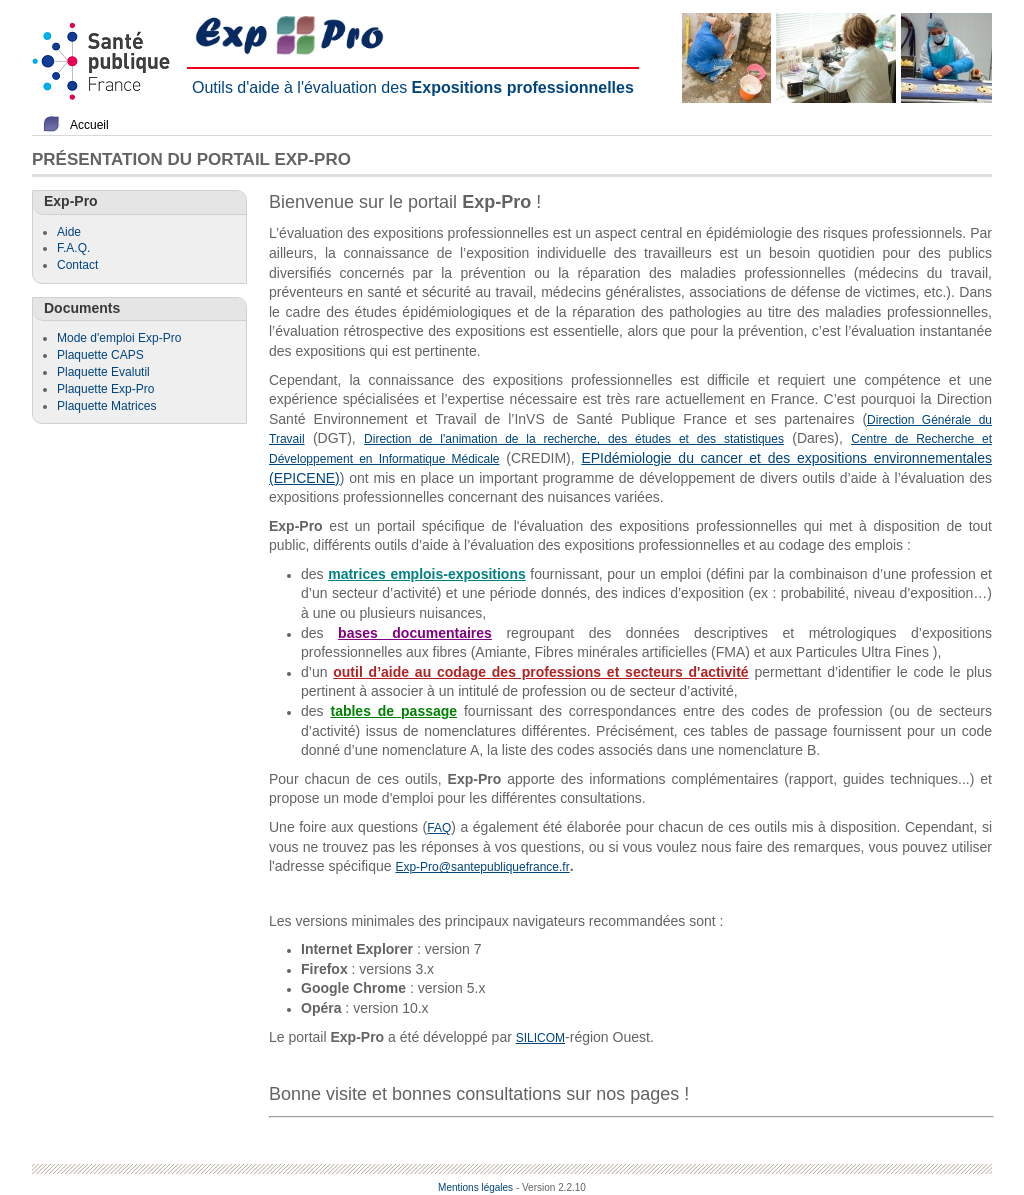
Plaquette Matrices (106, 406)
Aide (69, 232)
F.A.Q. (73, 248)
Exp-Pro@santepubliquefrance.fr (482, 867)
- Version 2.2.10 (551, 1187)
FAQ (439, 828)
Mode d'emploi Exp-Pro (119, 338)
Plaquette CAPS (100, 355)
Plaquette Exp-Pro (105, 389)
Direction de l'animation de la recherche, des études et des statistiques (574, 439)
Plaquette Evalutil (103, 372)
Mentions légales (475, 1187)
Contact (77, 265)
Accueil (89, 125)
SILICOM (540, 1038)
